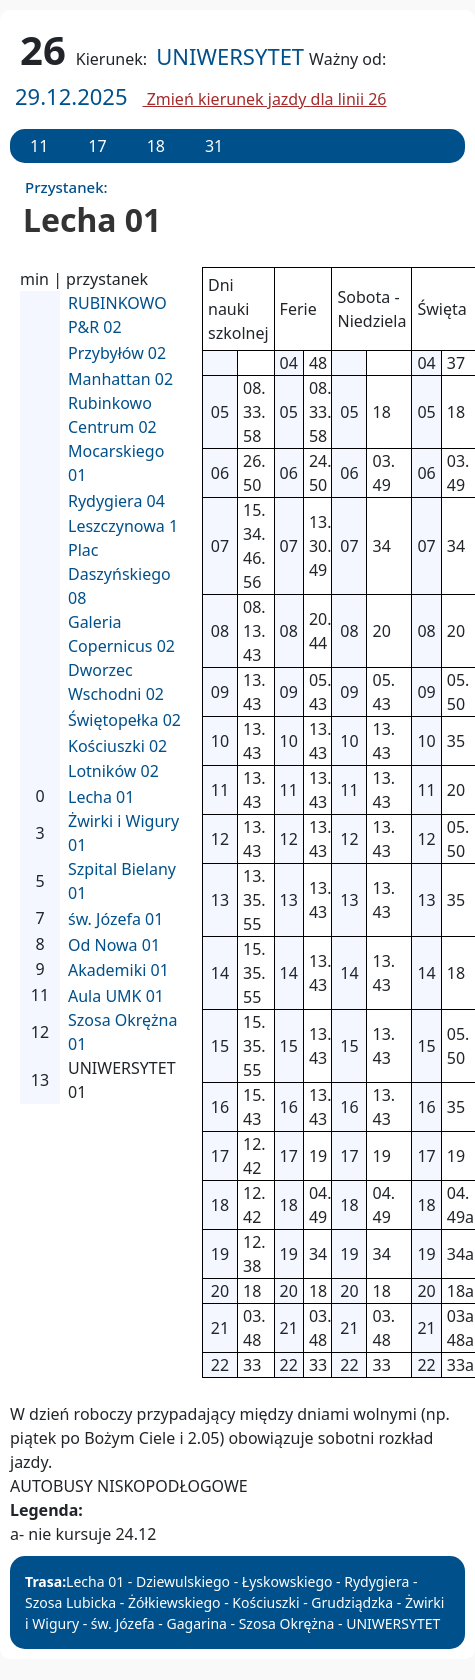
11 (39, 146)
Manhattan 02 (120, 379)
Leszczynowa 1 (123, 526)
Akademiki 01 (118, 970)
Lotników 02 (113, 771)
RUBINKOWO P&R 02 (117, 315)
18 (156, 146)
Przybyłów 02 (117, 353)
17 (97, 146)
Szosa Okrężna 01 (122, 1032)
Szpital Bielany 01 (122, 881)
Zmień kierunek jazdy (264, 99)
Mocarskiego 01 (116, 463)
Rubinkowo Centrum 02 (112, 415)
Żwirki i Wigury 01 (123, 833)
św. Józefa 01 (115, 919)
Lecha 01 (101, 797)
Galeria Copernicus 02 (121, 634)
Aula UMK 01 (116, 996)
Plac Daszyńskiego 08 (119, 574)
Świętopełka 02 (124, 720)
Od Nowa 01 (114, 945)
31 (214, 146)
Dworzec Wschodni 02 (116, 682)
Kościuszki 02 (117, 746)
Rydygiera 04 (116, 501)
